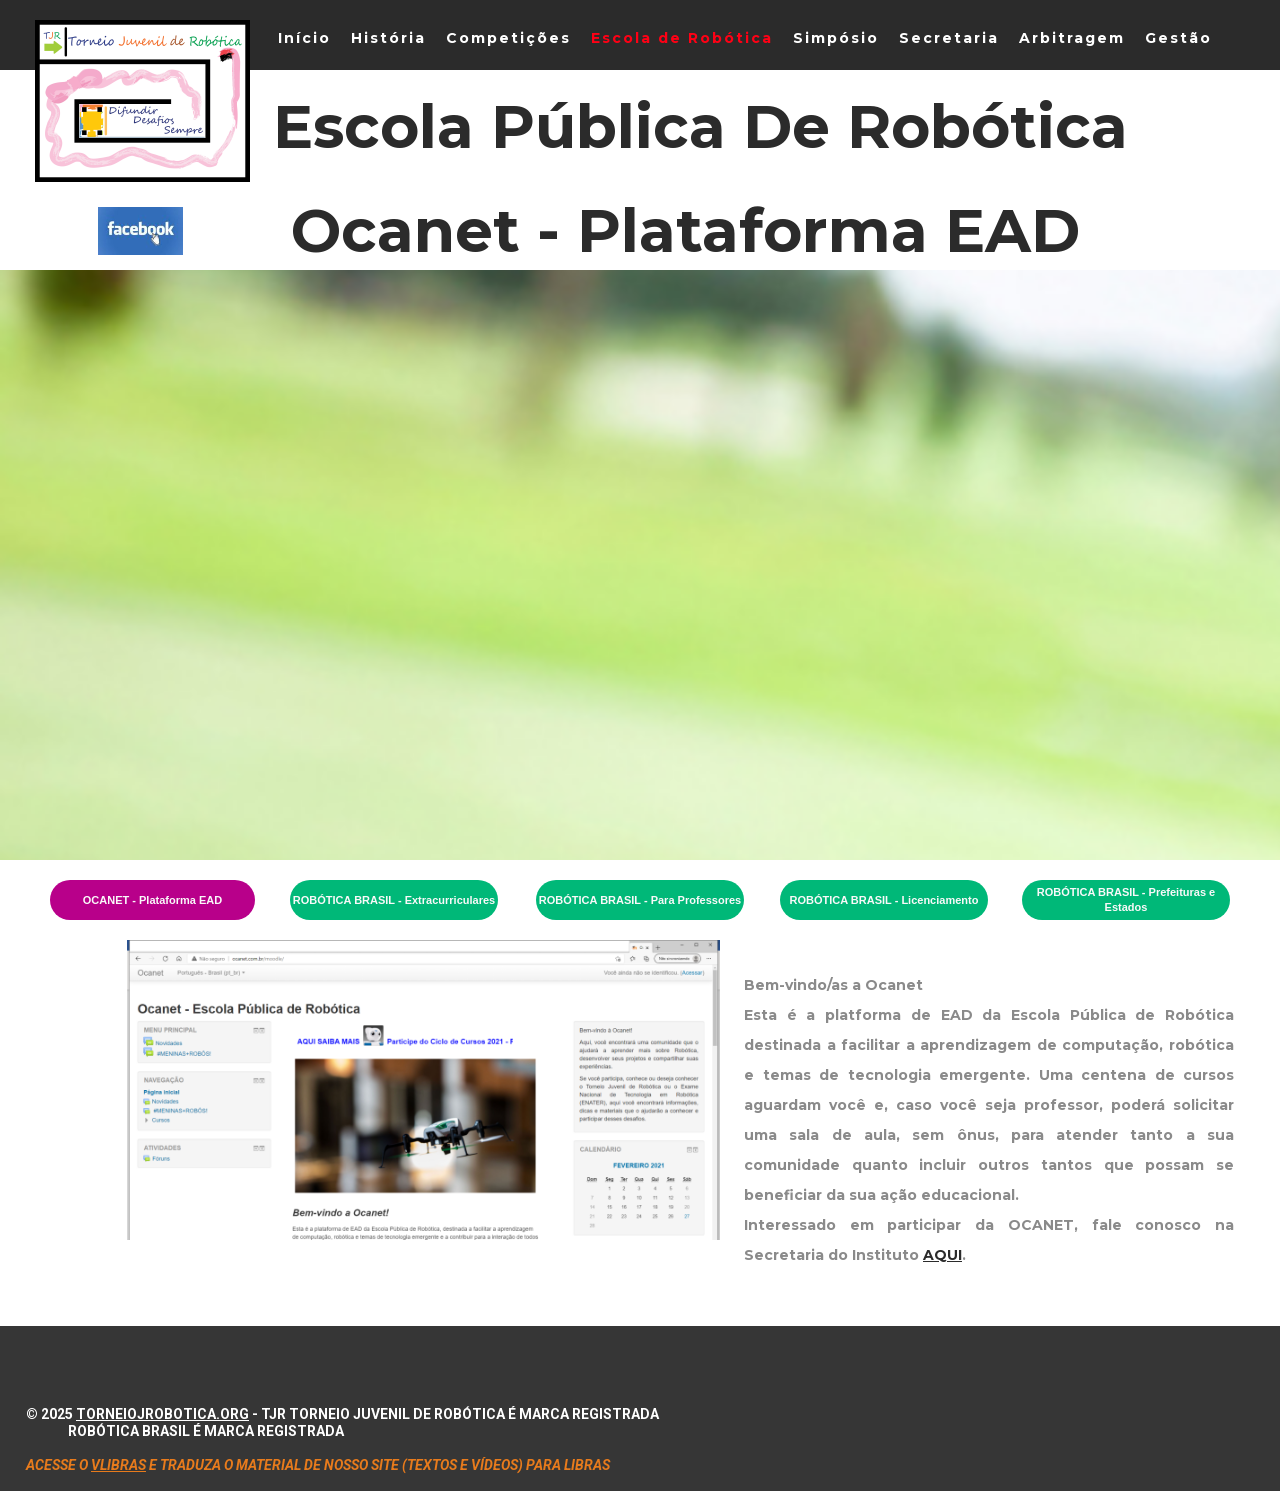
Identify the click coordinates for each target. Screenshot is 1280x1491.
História (388, 38)
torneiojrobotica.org (162, 1414)
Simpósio (836, 38)
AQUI (942, 1255)
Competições (508, 38)
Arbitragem (1072, 38)
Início (304, 38)
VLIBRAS (118, 1465)
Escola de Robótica (682, 38)
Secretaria (949, 38)
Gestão (1178, 38)
